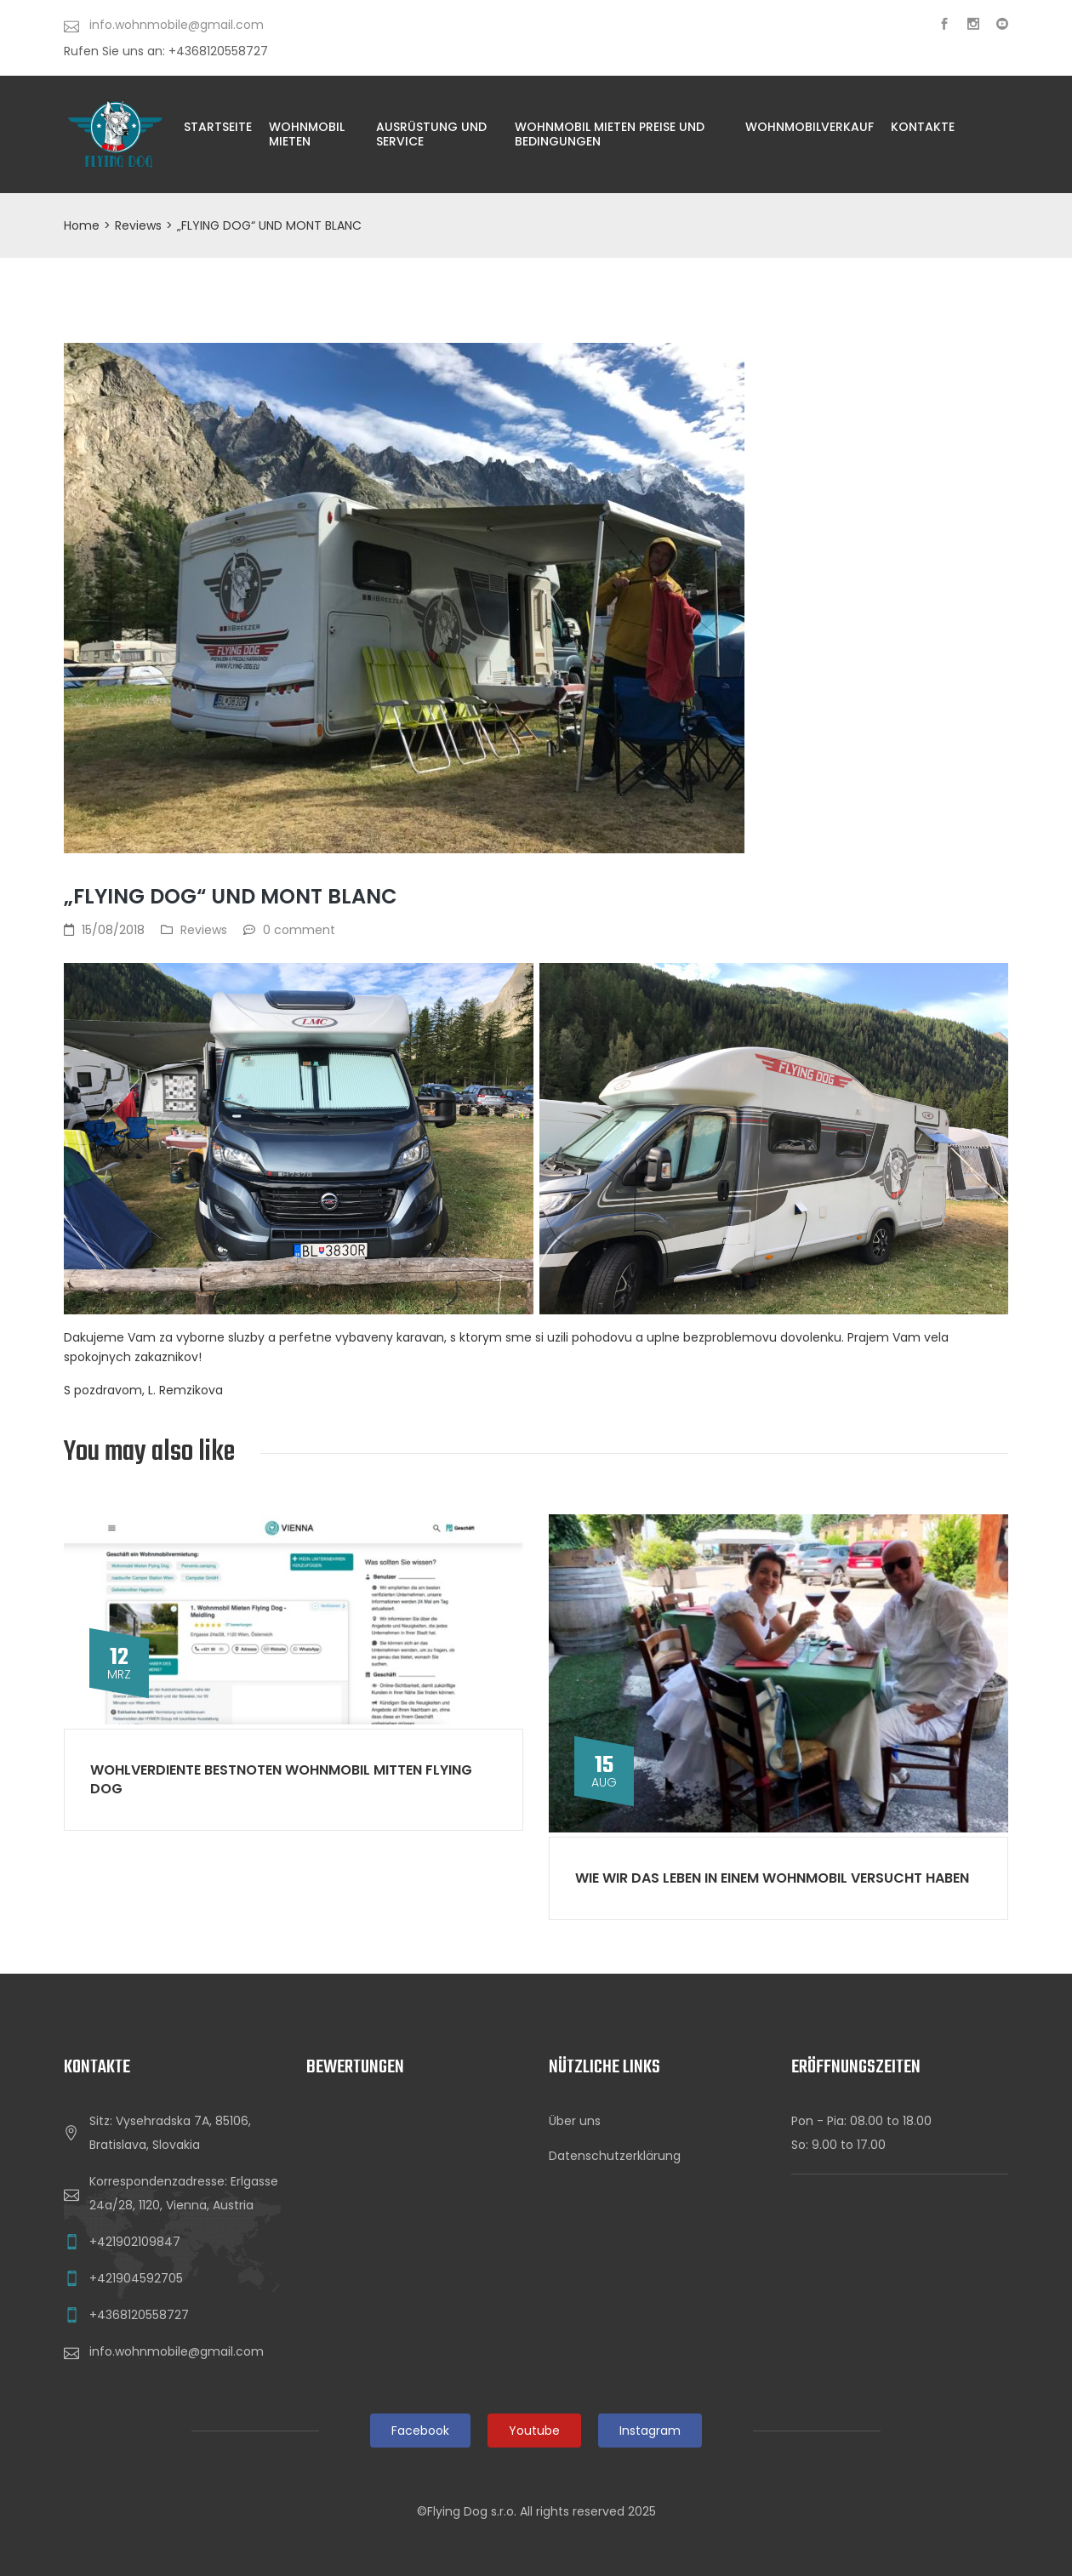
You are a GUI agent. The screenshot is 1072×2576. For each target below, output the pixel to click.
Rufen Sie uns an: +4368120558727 (166, 51)
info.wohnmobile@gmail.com (176, 2351)
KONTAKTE (923, 126)
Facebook (420, 2430)
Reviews (138, 225)
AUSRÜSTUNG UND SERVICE (431, 134)
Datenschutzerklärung (615, 2155)
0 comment (299, 929)
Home (82, 225)
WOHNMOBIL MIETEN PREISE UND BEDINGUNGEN (609, 134)
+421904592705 (136, 2278)
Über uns (575, 2120)
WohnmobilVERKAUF (809, 126)
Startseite (218, 126)
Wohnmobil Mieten (307, 134)
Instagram (650, 2430)
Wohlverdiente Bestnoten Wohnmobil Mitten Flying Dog (281, 1779)
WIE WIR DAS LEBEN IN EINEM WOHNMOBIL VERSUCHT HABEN (772, 1878)
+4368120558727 (139, 2314)
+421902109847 (134, 2241)
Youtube (534, 2430)
